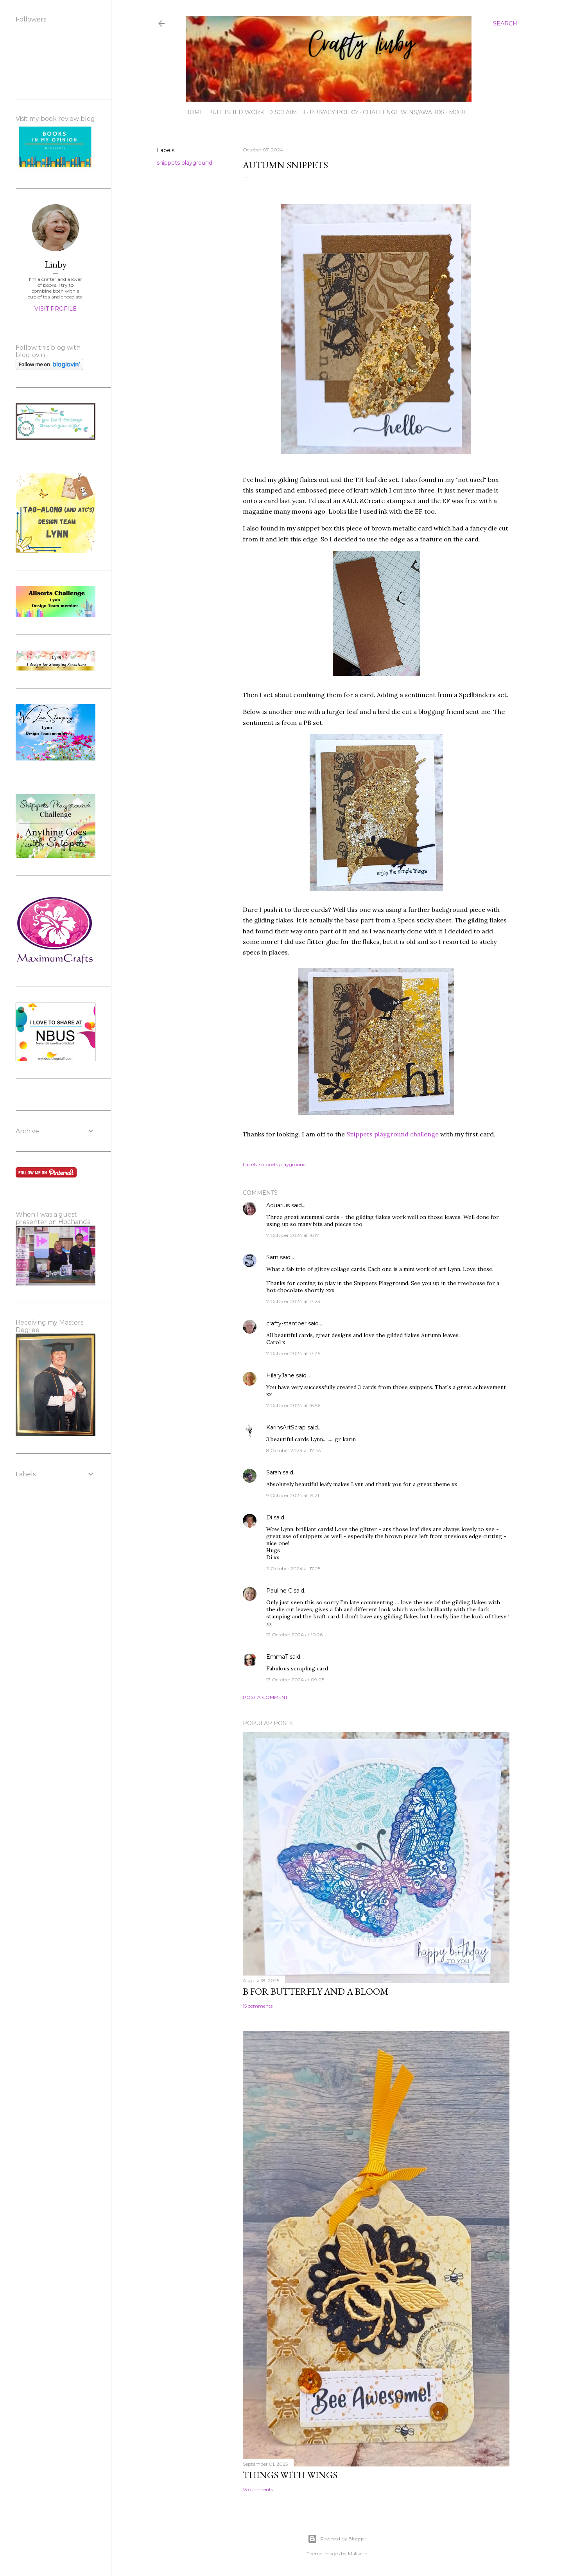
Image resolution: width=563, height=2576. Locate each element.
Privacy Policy (334, 112)
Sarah (273, 1472)
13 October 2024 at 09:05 (295, 1680)
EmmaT (277, 1656)
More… (460, 112)
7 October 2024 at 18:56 (293, 1405)
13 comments (258, 2489)
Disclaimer (286, 112)
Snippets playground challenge (392, 1134)
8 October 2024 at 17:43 (293, 1450)
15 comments (258, 2006)
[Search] (505, 23)
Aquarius (278, 1205)
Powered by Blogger (337, 2539)
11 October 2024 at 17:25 (293, 1568)
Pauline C (279, 1590)
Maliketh (358, 2553)
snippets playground (184, 162)
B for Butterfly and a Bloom (316, 1991)
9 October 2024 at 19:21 (292, 1495)
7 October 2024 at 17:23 (293, 1301)
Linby (55, 264)
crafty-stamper (286, 1323)
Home (194, 112)
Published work (236, 112)
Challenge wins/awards (404, 112)
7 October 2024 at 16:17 (292, 1235)
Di (269, 1517)
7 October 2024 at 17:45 (293, 1353)
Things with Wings (290, 2475)
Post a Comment (265, 1697)
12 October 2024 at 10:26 (294, 1635)
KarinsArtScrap (286, 1427)
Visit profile (55, 308)
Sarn (272, 1257)
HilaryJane (280, 1375)
